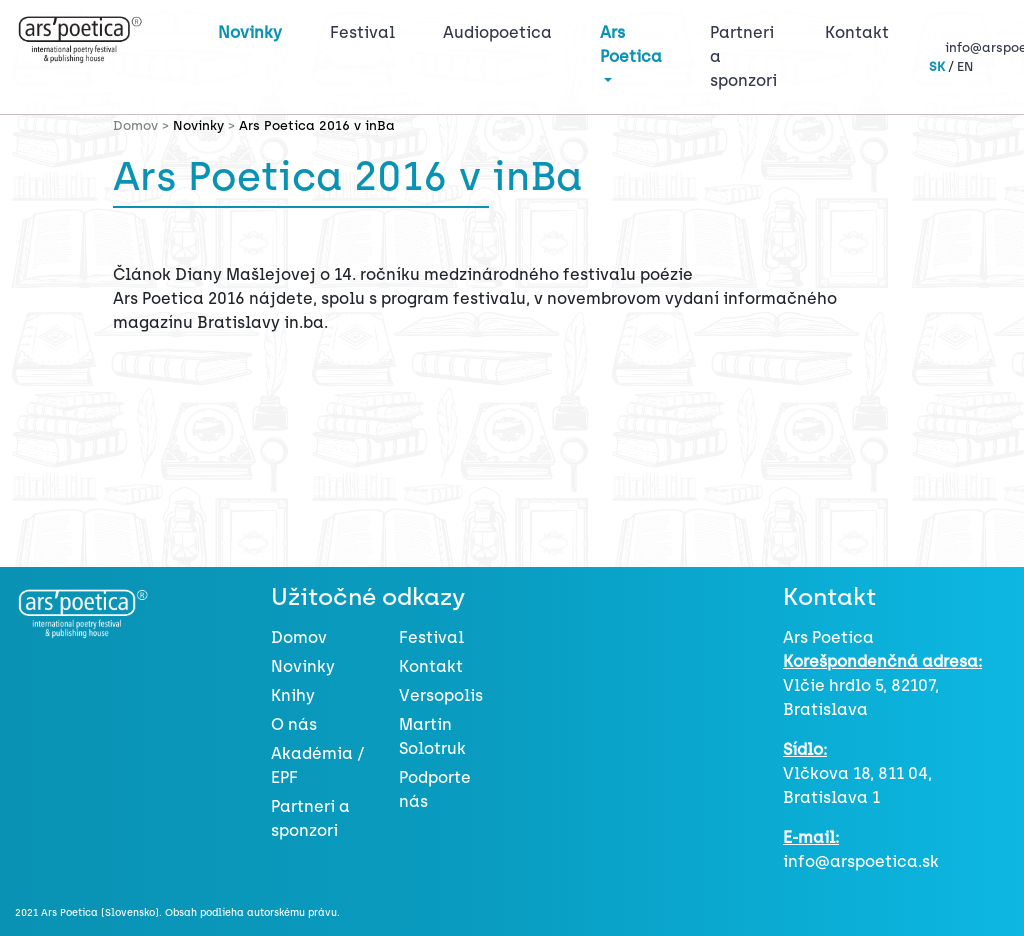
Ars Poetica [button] (631, 44)
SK (937, 66)
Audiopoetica (497, 32)
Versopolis (441, 695)
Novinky (250, 32)
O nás (294, 724)
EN (965, 66)
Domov (299, 637)
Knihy (293, 695)
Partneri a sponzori (743, 56)
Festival (366, 31)
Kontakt (857, 32)
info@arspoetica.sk (861, 861)
